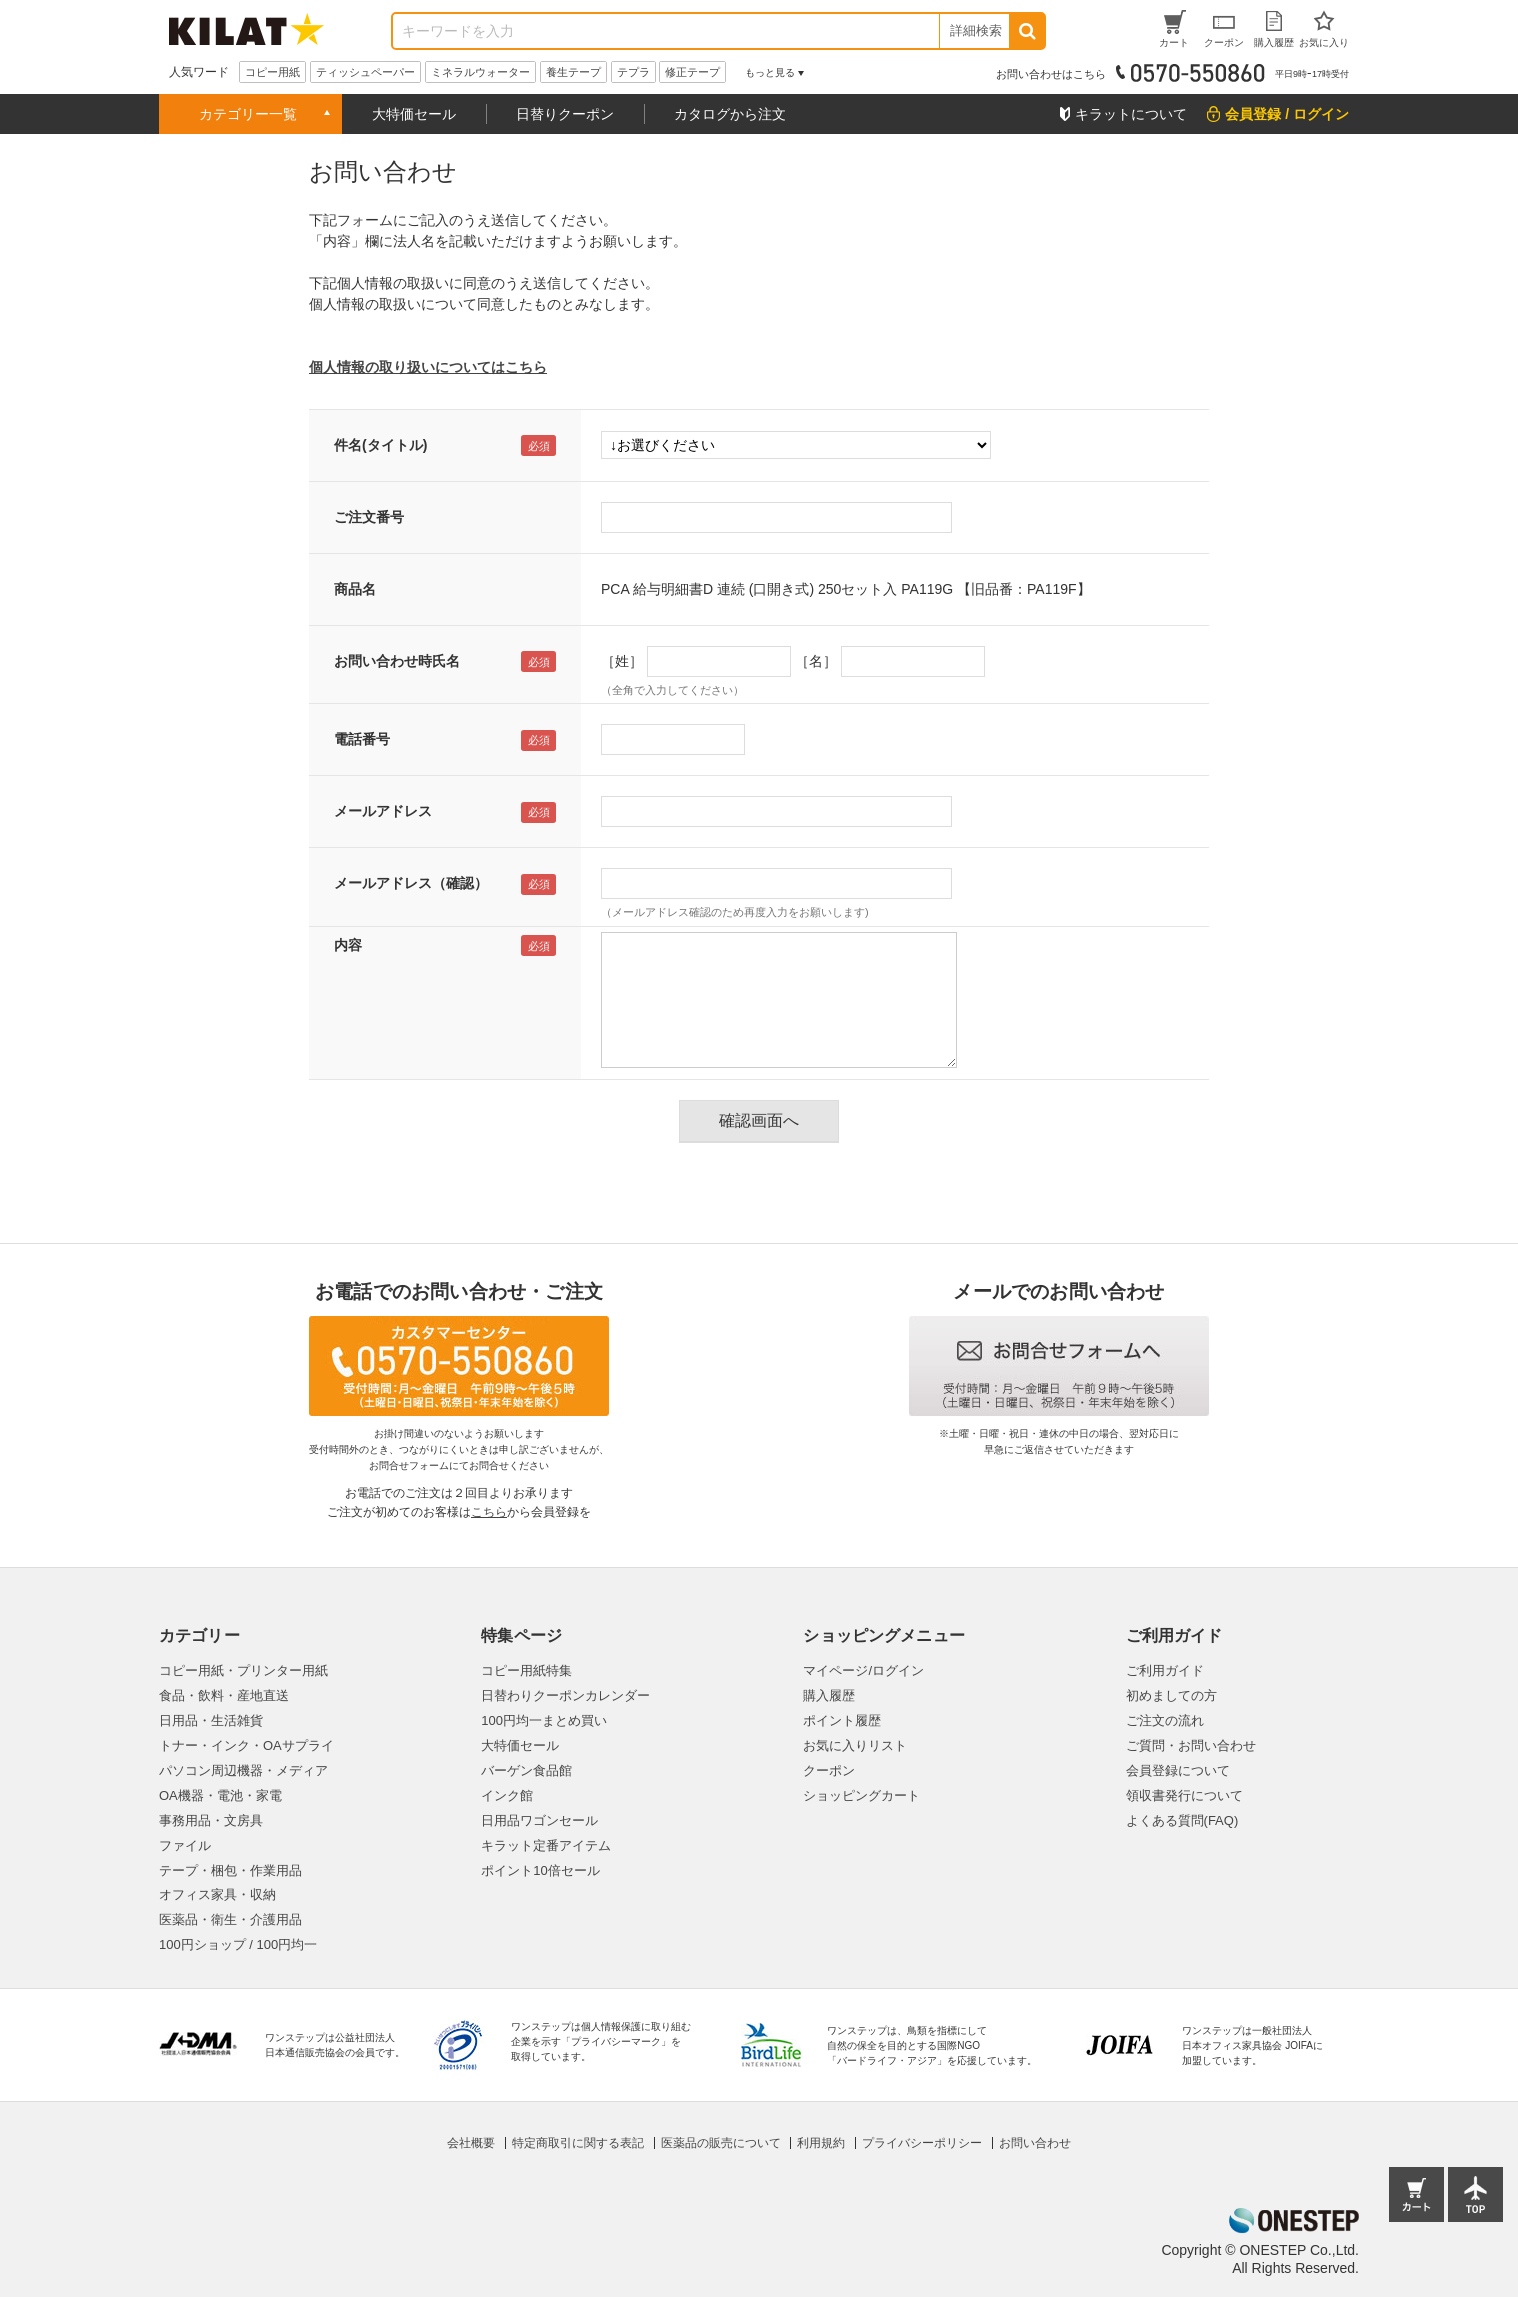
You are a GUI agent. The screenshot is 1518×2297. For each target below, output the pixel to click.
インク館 (507, 1795)
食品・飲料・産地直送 (224, 1695)
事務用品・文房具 (211, 1820)
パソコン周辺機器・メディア (243, 1770)
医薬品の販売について (721, 2143)
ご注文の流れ (1165, 1720)
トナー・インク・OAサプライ (246, 1745)
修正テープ (692, 72)
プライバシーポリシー (922, 2143)
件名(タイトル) (380, 445)
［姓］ (622, 661)
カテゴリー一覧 (248, 114)
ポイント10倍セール (540, 1870)
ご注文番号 (369, 517)
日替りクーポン (565, 114)
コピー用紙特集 (526, 1670)
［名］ (816, 661)
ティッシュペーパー (365, 72)
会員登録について (1178, 1770)
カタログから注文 (730, 114)
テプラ (633, 72)
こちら (489, 1512)
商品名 (355, 589)
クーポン (829, 1770)
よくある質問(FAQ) (1182, 1820)
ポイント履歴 (842, 1720)
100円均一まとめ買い (544, 1720)
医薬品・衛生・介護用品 (230, 1919)
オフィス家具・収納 (217, 1894)
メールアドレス (383, 811)
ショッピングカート (861, 1795)
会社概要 (471, 2143)
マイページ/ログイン (863, 1670)
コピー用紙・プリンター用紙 (243, 1670)
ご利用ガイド (1165, 1670)
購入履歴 (829, 1695)
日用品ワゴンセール (539, 1820)
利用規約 (821, 2143)
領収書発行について (1184, 1795)
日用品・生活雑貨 (211, 1720)
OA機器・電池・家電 (220, 1795)
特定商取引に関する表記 (578, 2143)
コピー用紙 (272, 72)
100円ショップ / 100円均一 (238, 1944)
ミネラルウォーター (480, 72)
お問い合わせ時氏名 (397, 661)
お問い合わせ (1035, 2143)
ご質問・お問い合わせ (1191, 1745)
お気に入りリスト (855, 1745)
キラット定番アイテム (546, 1845)
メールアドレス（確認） (411, 883)
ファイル (185, 1845)
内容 (348, 945)
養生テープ (573, 72)
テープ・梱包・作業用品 (230, 1870)
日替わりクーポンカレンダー (565, 1695)
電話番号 (362, 739)
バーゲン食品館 (526, 1770)
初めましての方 (1171, 1695)
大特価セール (414, 114)
